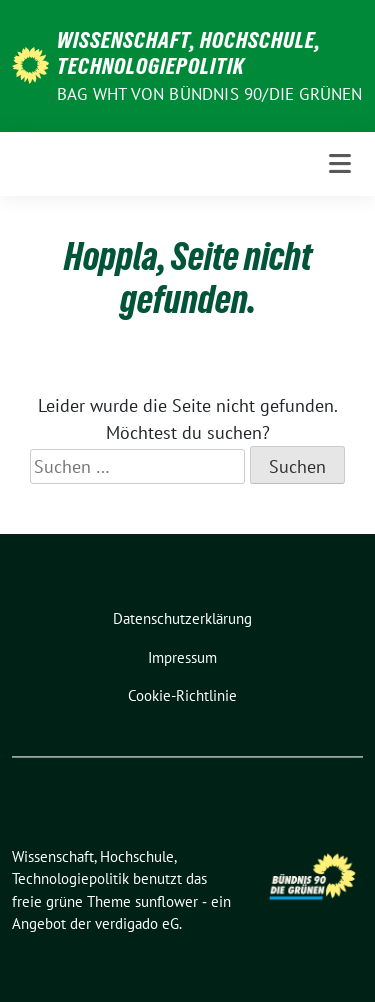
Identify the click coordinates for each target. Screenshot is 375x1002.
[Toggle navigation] (340, 164)
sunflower (166, 901)
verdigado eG (137, 923)
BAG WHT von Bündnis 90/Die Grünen (210, 94)
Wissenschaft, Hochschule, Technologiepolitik (189, 53)
